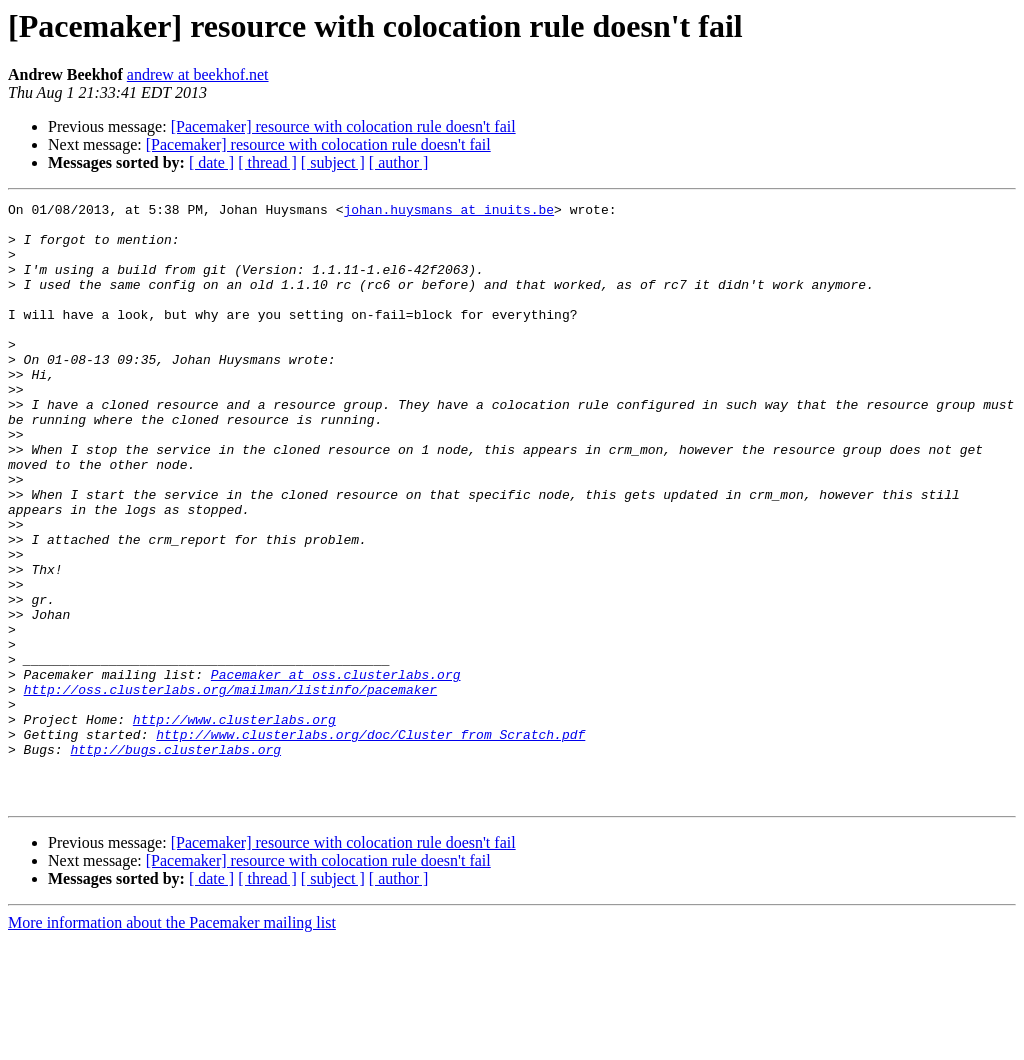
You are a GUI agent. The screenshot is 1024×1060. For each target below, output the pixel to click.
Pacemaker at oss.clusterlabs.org (336, 770)
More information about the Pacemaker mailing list (172, 1042)
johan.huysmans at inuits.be (448, 212)
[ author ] (399, 162)
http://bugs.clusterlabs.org (175, 860)
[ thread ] (267, 162)
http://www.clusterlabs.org (234, 824)
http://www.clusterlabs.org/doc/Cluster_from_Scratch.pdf (370, 842)
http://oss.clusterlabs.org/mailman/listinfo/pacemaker (230, 788)
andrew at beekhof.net (198, 74)
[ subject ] (333, 162)
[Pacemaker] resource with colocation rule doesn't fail (343, 126)
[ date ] (211, 162)
